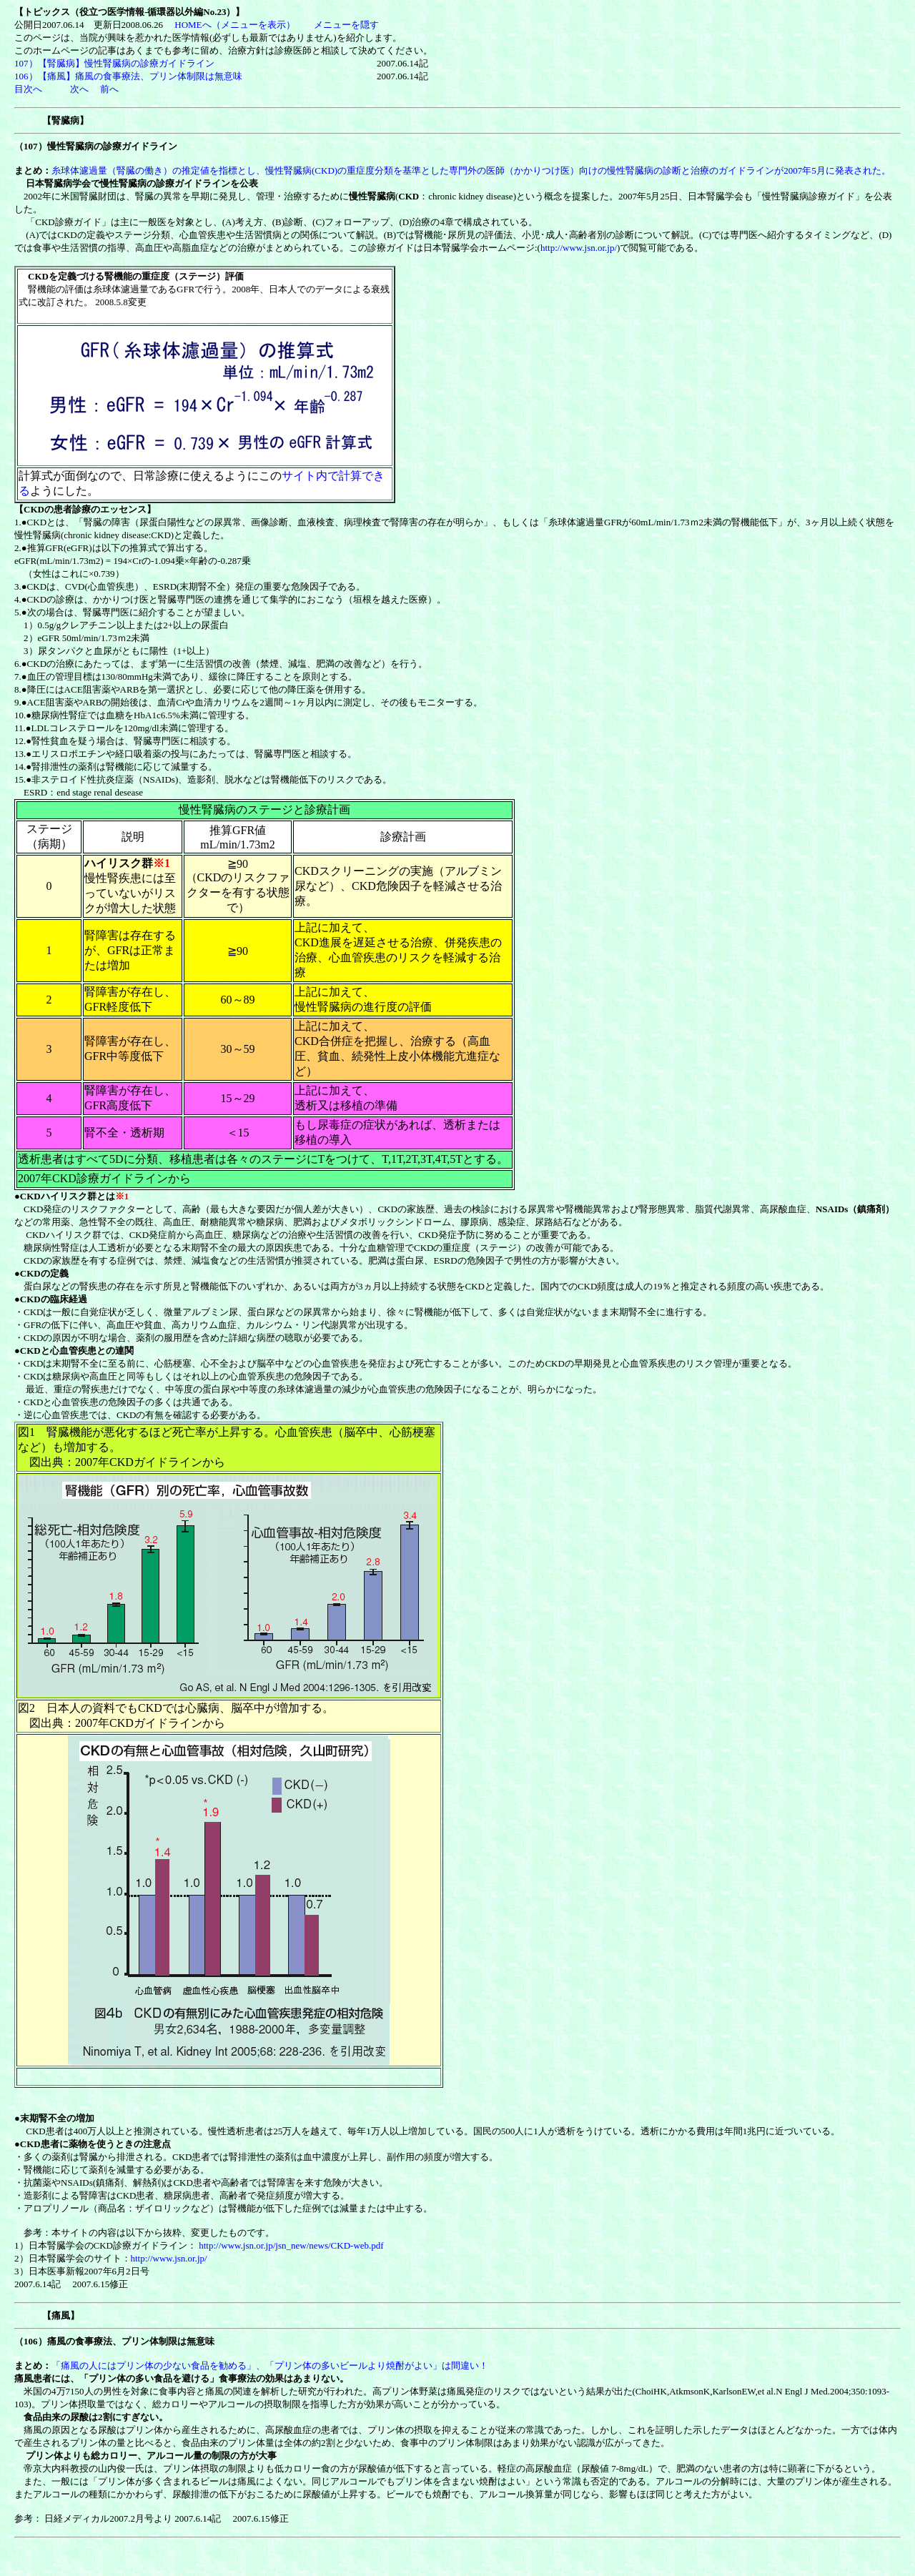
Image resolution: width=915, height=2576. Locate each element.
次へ (79, 89)
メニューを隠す (346, 24)
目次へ (28, 89)
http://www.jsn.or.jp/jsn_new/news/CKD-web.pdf (291, 2245)
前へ (108, 89)
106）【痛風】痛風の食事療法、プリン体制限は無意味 (128, 76)
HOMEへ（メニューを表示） (234, 24)
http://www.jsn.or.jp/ (578, 247)
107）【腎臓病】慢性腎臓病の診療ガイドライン (119, 63)
